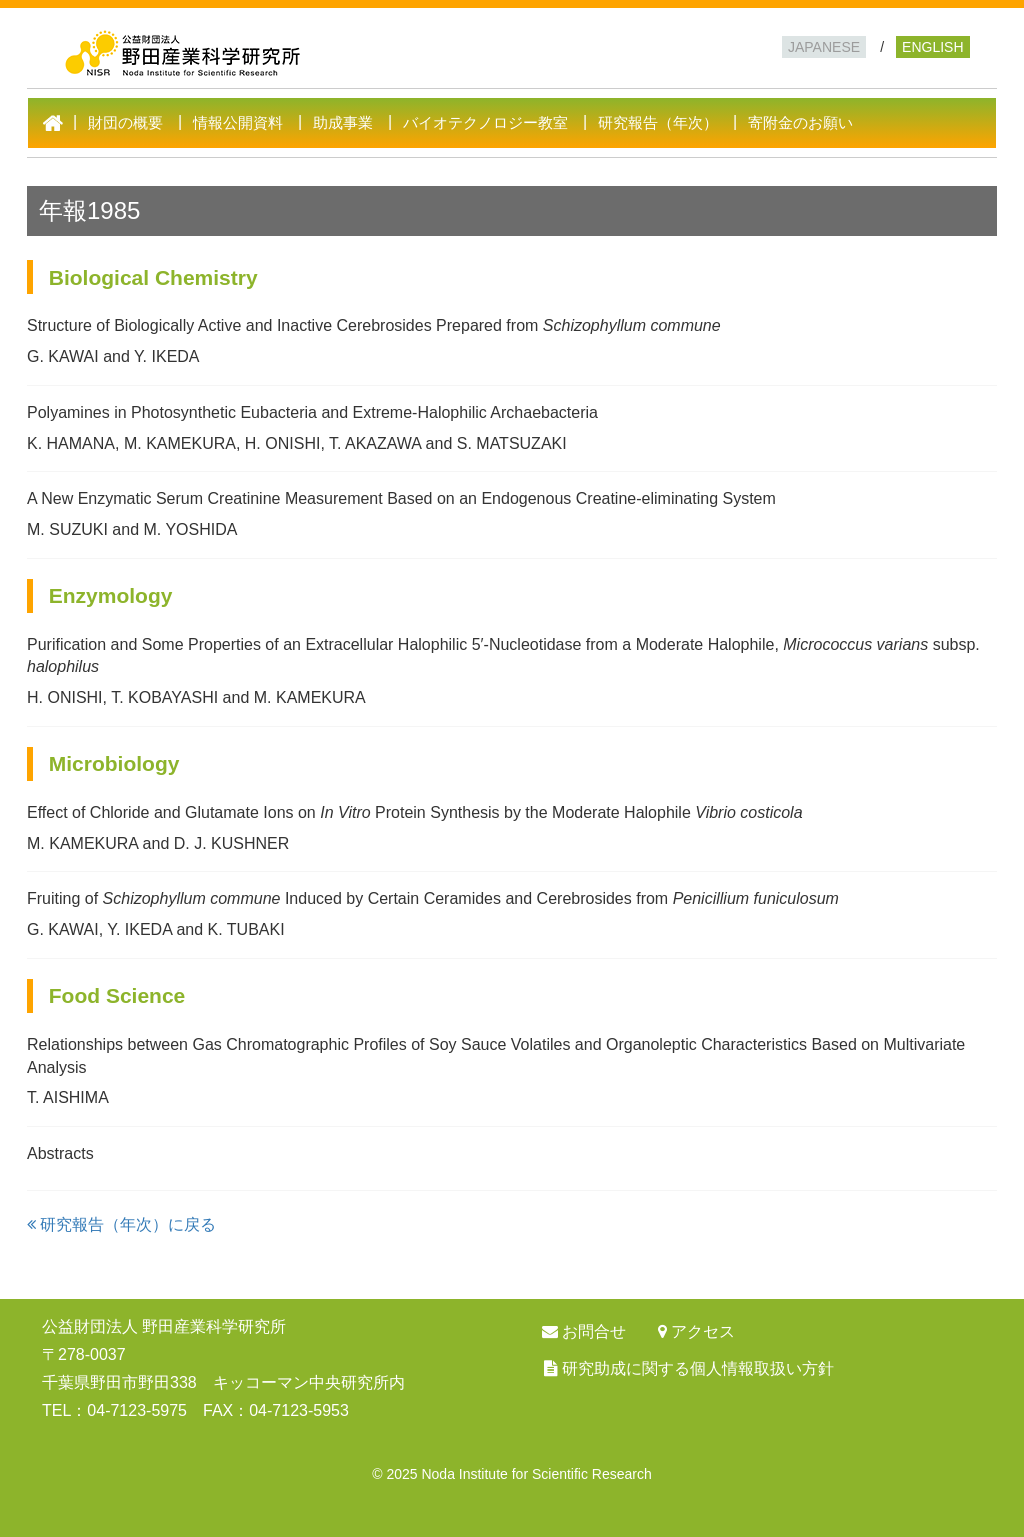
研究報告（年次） (658, 122)
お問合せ (594, 1331)
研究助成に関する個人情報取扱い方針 (698, 1368)
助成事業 (343, 122)
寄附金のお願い (800, 122)
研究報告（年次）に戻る (121, 1224)
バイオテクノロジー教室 (485, 122)
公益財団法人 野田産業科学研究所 (350, 48)
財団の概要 (125, 122)
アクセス (703, 1331)
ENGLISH (932, 47)
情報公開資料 (238, 122)
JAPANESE (824, 47)
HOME (58, 123)
